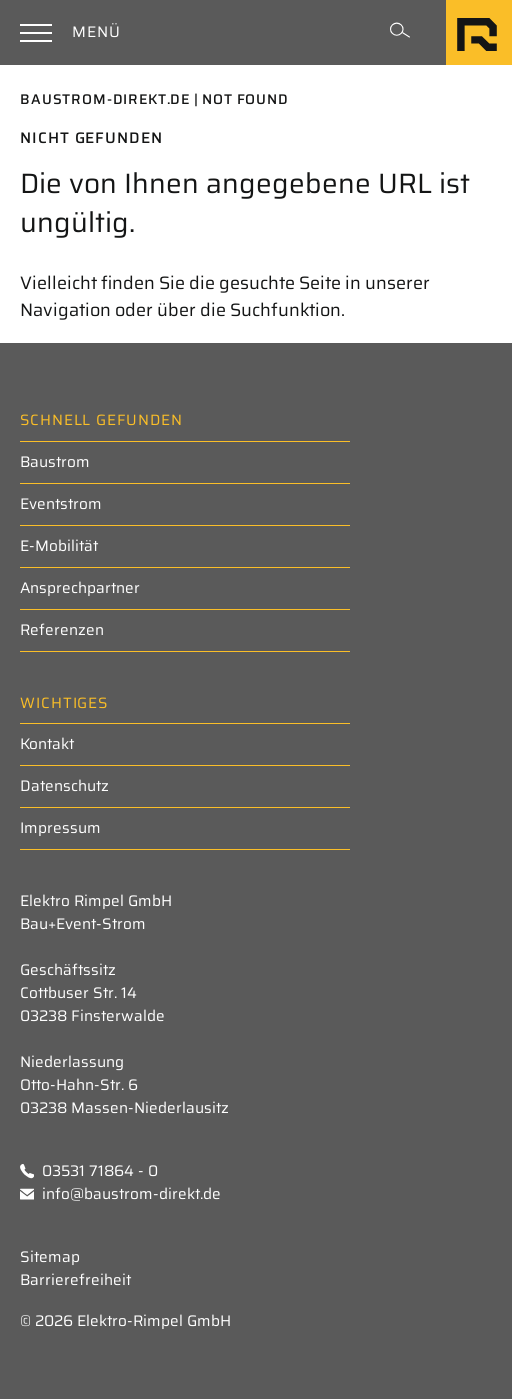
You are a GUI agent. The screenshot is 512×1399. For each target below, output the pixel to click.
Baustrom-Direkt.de (105, 99)
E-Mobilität (59, 546)
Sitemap (50, 1257)
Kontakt (47, 744)
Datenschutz (64, 786)
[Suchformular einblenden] (400, 32)
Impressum (60, 828)
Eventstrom (61, 504)
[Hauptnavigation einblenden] (73, 32)
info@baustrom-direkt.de (120, 1194)
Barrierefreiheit (75, 1280)
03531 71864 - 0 (89, 1171)
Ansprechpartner (80, 588)
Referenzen (62, 630)
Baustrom (55, 462)
